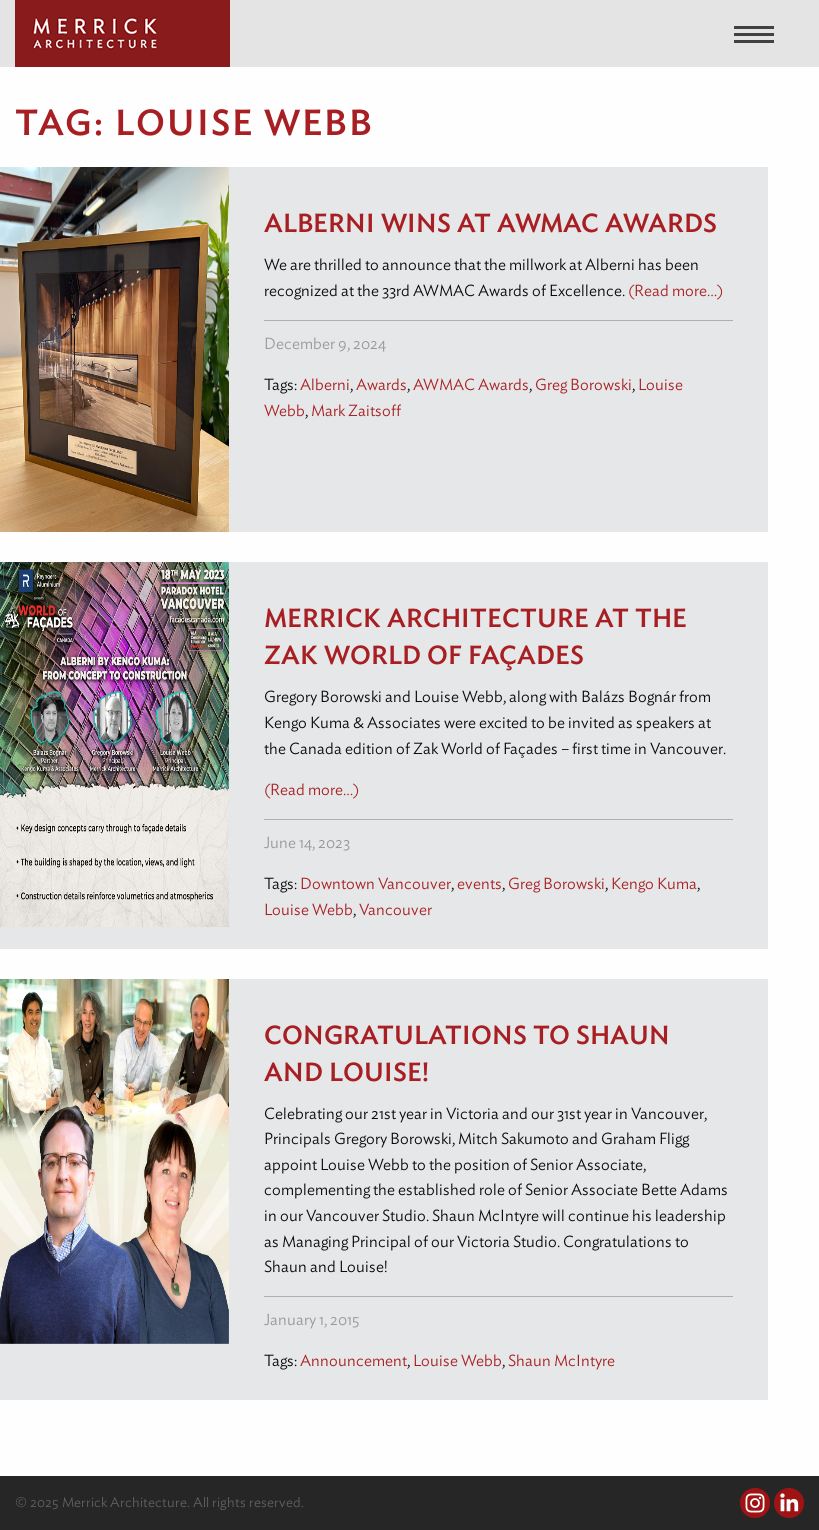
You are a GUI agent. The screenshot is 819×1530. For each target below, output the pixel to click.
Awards (381, 384)
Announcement (353, 1360)
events (479, 883)
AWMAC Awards (471, 384)
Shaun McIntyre (561, 1360)
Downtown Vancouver (375, 883)
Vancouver (395, 909)
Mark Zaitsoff (356, 410)
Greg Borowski (583, 384)
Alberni (325, 384)
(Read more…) (675, 290)
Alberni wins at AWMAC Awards (490, 222)
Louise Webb (308, 909)
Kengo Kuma (654, 883)
